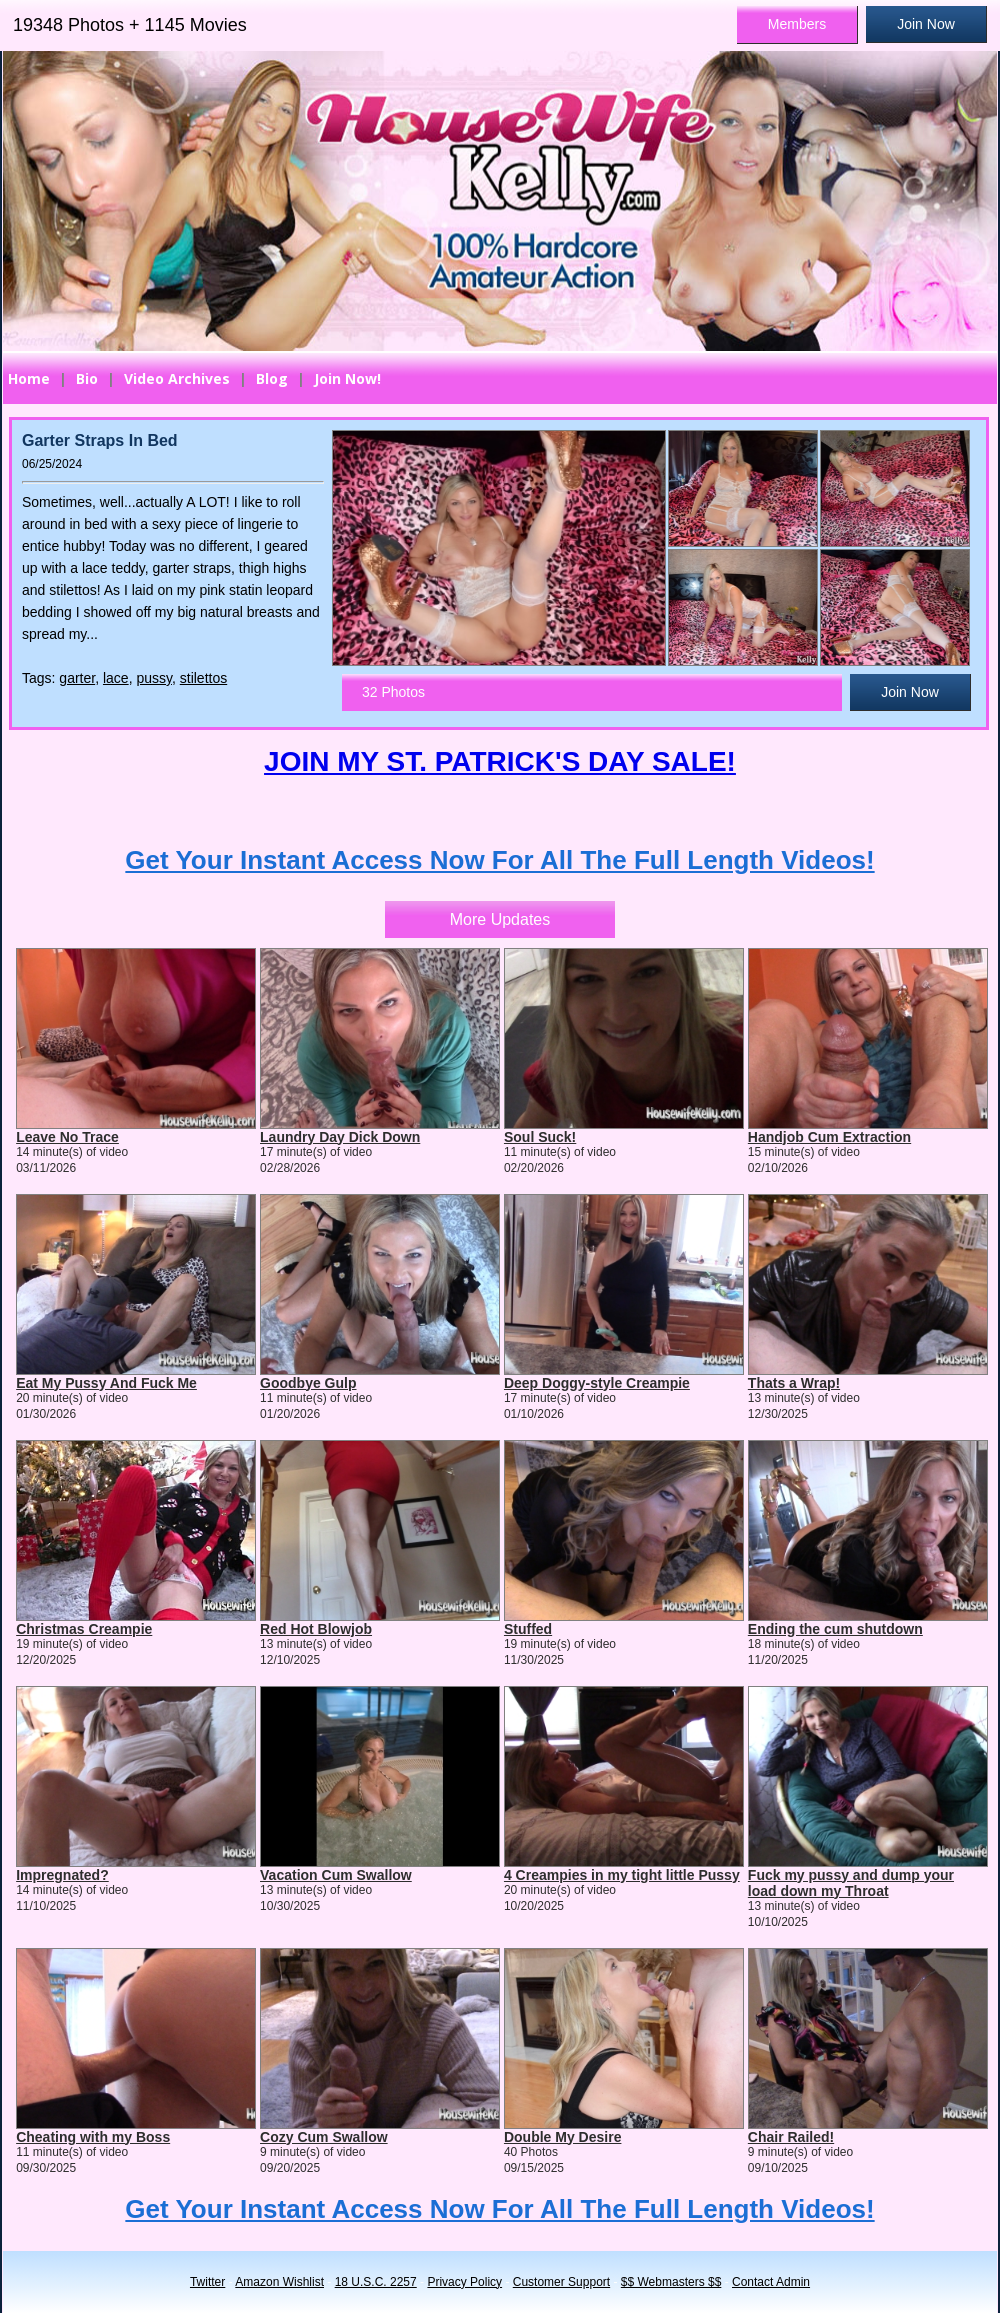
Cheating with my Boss (93, 2137)
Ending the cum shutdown (835, 1629)
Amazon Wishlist (279, 2282)
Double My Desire (562, 2137)
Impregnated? (62, 1875)
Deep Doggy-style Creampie (597, 1383)
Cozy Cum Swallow (324, 2137)
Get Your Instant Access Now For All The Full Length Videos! (499, 860)
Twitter (207, 2282)
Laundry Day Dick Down (340, 1137)
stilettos (203, 678)
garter (77, 678)
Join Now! (347, 378)
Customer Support (561, 2282)
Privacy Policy (464, 2282)
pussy (154, 678)
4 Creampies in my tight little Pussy (622, 1875)
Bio (87, 378)
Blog (272, 378)
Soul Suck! (540, 1137)
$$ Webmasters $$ (671, 2282)
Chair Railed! (791, 2137)
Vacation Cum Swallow (336, 1875)
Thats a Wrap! (794, 1383)
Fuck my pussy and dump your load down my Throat (851, 1883)
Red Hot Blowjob (316, 1629)
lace (116, 678)
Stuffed (528, 1629)
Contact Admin (771, 2282)
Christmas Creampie (84, 1629)
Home (29, 378)
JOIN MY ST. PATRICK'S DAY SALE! (500, 761)
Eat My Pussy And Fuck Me (106, 1383)
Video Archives (177, 378)
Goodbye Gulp (308, 1383)
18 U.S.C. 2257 (376, 2282)
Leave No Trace (67, 1137)
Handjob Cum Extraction (829, 1137)
